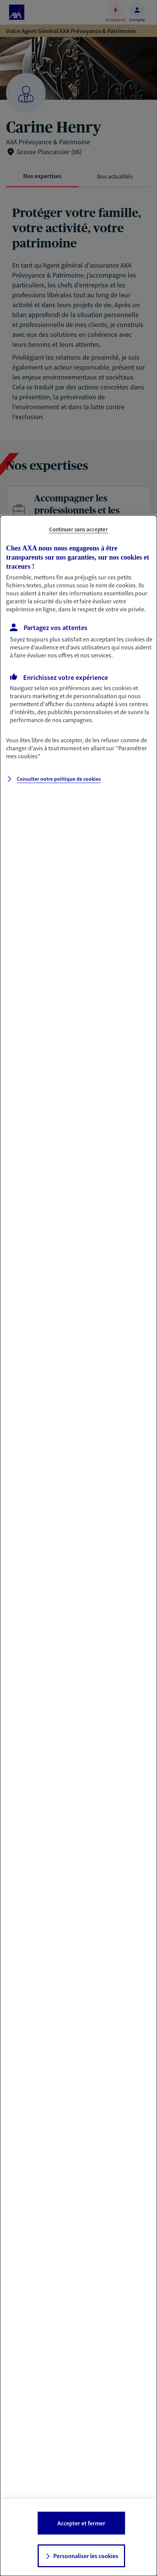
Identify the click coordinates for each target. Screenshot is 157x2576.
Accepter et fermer (81, 2523)
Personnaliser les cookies (85, 2556)
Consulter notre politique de (59, 778)
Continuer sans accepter (78, 529)
